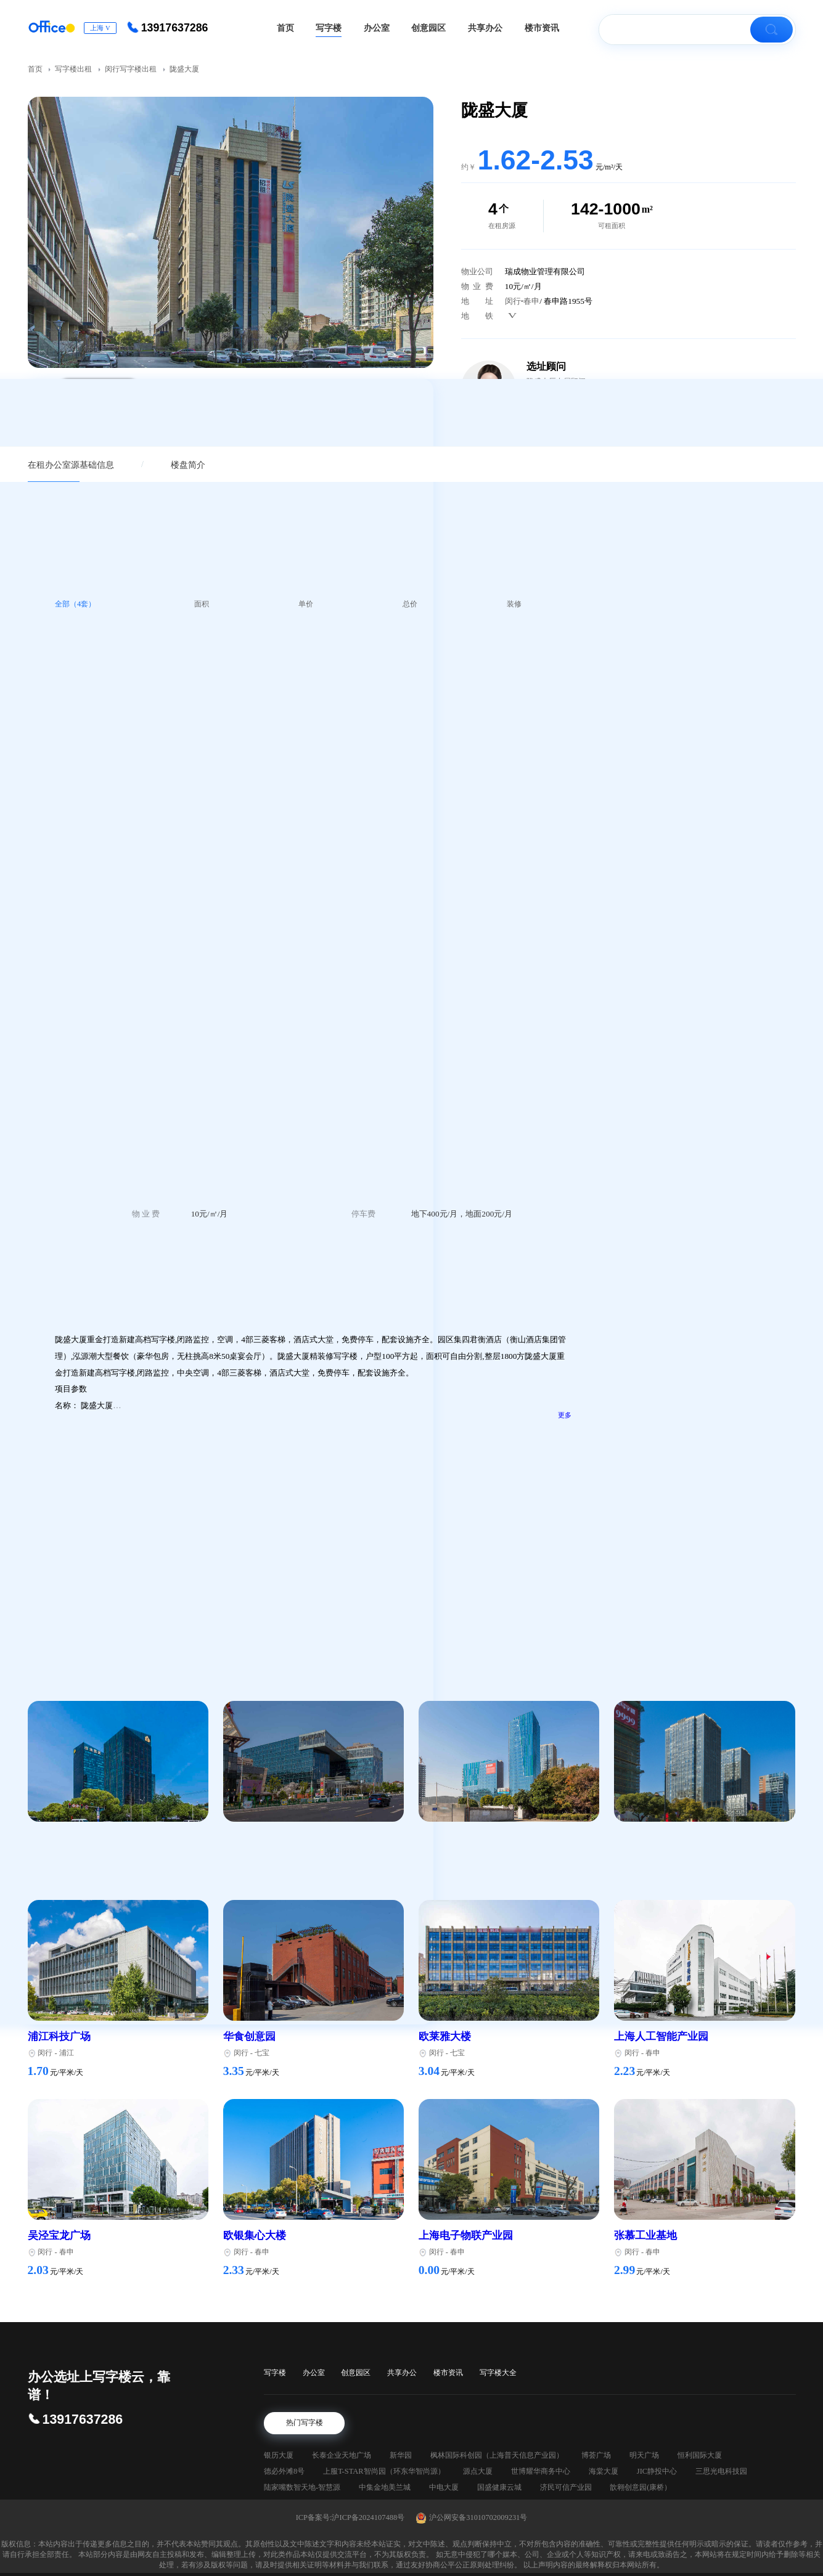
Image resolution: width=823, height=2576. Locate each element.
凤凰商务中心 (730, 1505)
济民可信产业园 (566, 2487)
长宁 (721, 1261)
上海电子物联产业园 (466, 2235)
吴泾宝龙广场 (59, 2235)
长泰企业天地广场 (341, 2455)
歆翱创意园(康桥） (640, 2487)
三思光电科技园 (721, 2471)
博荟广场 (596, 2455)
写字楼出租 (74, 69)
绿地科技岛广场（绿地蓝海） (96, 1837)
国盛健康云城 (499, 2487)
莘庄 (66, 1853)
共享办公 (402, 2372)
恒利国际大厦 (700, 2455)
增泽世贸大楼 (730, 1377)
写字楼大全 (498, 2372)
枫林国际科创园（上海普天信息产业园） (496, 2455)
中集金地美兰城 (385, 2487)
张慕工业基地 (645, 2235)
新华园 (401, 2455)
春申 (531, 301)
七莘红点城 (445, 1837)
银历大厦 (278, 2455)
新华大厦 (721, 1441)
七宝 (262, 1853)
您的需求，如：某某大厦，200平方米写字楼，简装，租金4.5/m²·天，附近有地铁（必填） (701, 849)
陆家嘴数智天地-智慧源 (302, 2487)
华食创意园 (249, 2036)
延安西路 (745, 1261)
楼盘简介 (188, 465)
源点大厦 (478, 2471)
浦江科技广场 (59, 2036)
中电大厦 (444, 2487)
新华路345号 (727, 1248)
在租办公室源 (54, 465)
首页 (36, 69)
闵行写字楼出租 (131, 69)
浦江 (66, 2052)
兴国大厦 (721, 1569)
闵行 (513, 301)
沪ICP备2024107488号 (368, 2517)
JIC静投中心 (657, 2471)
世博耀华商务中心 (540, 2471)
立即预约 (705, 946)
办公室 (314, 2372)
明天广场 (644, 2455)
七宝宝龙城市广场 (265, 1837)
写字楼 (275, 2372)
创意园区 (356, 2372)
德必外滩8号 (284, 2471)
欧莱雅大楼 (445, 2036)
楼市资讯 (448, 2372)
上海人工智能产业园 (661, 2036)
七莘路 (461, 1853)
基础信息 (97, 465)
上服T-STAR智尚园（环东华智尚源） (383, 2471)
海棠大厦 (603, 2471)
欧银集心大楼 (254, 2235)
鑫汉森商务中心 (734, 1313)
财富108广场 (643, 1837)
